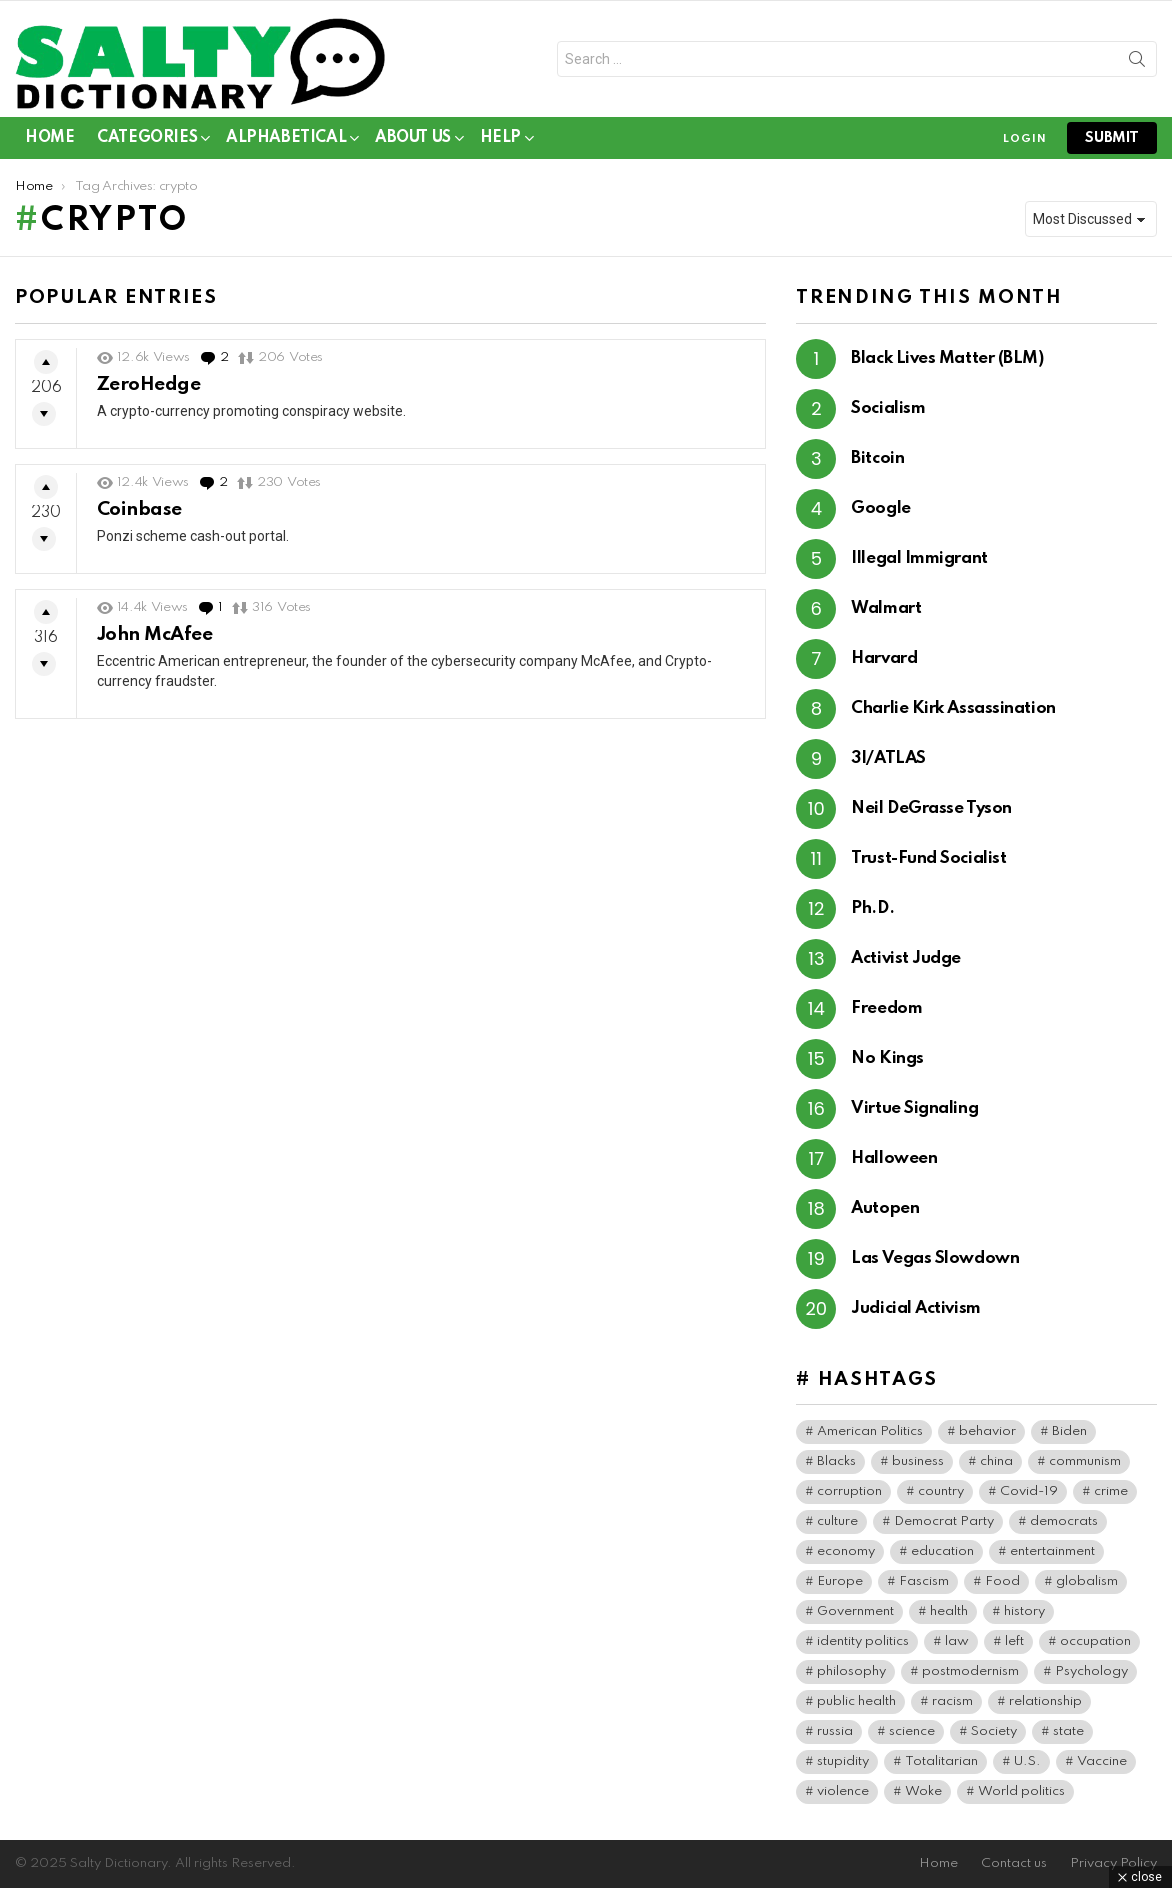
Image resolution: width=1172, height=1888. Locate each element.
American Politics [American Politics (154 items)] (870, 1431)
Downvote (44, 414)
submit (1112, 138)
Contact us (1014, 1863)
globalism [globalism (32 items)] (1087, 1581)
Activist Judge (906, 958)
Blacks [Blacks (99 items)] (836, 1461)
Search (1137, 63)
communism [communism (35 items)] (1085, 1461)
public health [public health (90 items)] (856, 1701)
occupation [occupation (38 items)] (1095, 1641)
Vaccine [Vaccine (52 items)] (1102, 1761)
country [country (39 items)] (941, 1491)
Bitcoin (877, 458)
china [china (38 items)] (996, 1461)
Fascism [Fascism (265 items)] (924, 1581)
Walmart (886, 608)
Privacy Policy (1113, 1863)
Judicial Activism (915, 1308)
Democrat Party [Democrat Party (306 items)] (944, 1521)
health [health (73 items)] (949, 1611)
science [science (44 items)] (912, 1731)
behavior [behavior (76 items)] (987, 1431)
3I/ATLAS (888, 758)
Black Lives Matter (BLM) (947, 358)
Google (880, 508)
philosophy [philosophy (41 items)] (851, 1671)
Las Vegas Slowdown (935, 1258)
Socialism (888, 408)
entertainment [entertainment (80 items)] (1052, 1551)
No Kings (887, 1058)
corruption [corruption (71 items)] (849, 1491)
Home (49, 138)
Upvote (46, 362)
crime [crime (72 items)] (1111, 1491)
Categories (147, 141)
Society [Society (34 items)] (994, 1731)
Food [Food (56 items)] (1002, 1581)
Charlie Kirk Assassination (953, 708)
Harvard (884, 658)
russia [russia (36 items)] (835, 1731)
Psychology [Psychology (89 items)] (1091, 1671)
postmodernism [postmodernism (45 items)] (970, 1671)
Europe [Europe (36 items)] (840, 1581)
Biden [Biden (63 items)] (1069, 1431)
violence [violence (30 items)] (843, 1791)
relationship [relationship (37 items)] (1045, 1701)
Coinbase (139, 509)
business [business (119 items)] (918, 1461)
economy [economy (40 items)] (846, 1551)
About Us (413, 141)
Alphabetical (286, 141)
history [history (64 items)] (1024, 1611)
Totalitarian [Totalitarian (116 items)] (941, 1761)
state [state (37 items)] (1068, 1731)
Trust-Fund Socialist (928, 858)
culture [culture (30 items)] (837, 1521)
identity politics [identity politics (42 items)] (863, 1641)
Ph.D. (872, 908)
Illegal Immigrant (919, 558)
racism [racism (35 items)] (952, 1701)
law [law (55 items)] (957, 1641)
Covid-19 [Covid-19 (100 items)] (1029, 1491)
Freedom (886, 1008)
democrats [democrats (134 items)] (1064, 1521)
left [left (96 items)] (1014, 1641)
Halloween (894, 1158)
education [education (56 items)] (942, 1551)
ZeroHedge (148, 384)
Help (500, 141)
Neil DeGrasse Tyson (931, 808)
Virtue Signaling (914, 1108)
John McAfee (154, 634)
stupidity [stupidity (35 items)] (843, 1761)
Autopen (885, 1208)
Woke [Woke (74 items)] (923, 1791)
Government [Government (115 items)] (855, 1611)
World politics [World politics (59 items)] (1021, 1791)
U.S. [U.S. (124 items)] (1027, 1761)
